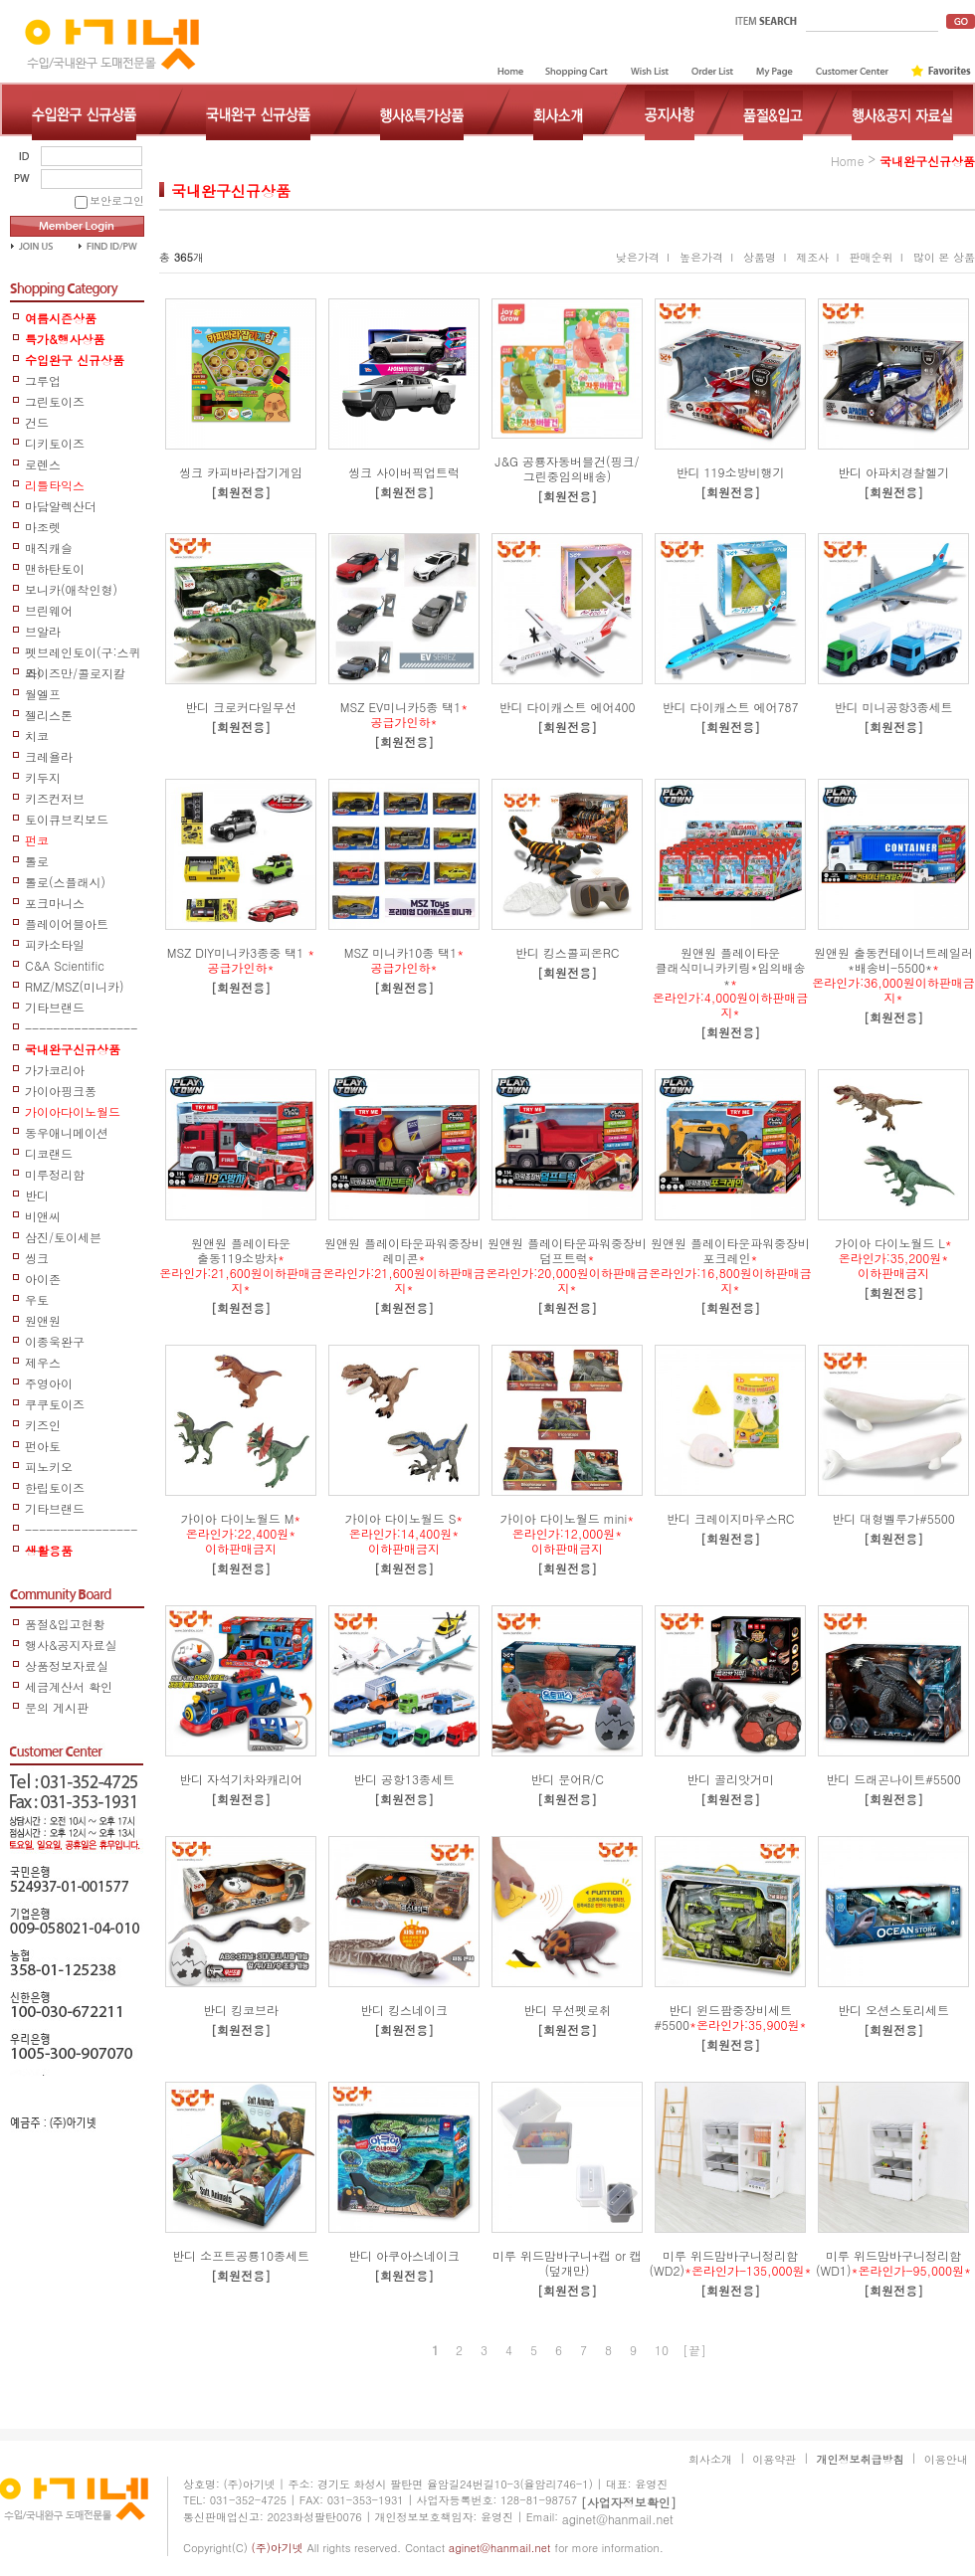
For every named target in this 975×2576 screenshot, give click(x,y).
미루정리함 (55, 1174)
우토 (37, 1299)
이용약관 (774, 2459)
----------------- (81, 1028)
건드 (37, 422)
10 (662, 2349)
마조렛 (43, 526)
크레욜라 (49, 756)
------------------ (81, 1530)
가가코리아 (55, 1069)
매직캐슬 (49, 547)
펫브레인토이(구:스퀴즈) (83, 653)
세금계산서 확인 (68, 1686)
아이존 (43, 1278)
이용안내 (946, 2459)
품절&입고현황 (65, 1623)
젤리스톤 (49, 714)
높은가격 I (706, 258)
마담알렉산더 (61, 505)
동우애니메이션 (66, 1132)
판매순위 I (875, 258)
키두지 (43, 777)
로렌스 (43, 464)
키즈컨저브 (55, 798)
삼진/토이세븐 (63, 1236)
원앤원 (43, 1320)
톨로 (37, 860)
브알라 (43, 631)
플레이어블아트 (66, 923)
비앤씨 (43, 1215)
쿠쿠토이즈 (55, 1403)
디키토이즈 (55, 443)
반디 (37, 1195)
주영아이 (49, 1383)
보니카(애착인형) (71, 589)
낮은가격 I (643, 258)
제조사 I (817, 258)
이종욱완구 (55, 1341)
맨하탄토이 (55, 568)
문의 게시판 (57, 1707)
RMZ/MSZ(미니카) (74, 986)
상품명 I (764, 258)
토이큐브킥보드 (66, 819)
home (848, 160)
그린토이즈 (55, 401)
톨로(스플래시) (65, 881)
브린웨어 (49, 610)
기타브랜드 (55, 1007)
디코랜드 (49, 1153)
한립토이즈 (55, 1487)
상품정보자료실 (66, 1665)
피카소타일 (55, 944)
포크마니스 (55, 902)
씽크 (37, 1257)
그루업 (43, 380)
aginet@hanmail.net (618, 2517)
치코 (37, 735)
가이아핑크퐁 (61, 1090)
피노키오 (49, 1466)
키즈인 (43, 1424)
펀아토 (43, 1445)
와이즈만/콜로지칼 (75, 672)
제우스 (43, 1362)
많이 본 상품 (944, 258)
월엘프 (43, 693)
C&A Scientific (64, 965)
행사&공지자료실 (71, 1644)
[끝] (694, 2349)
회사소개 (710, 2459)
